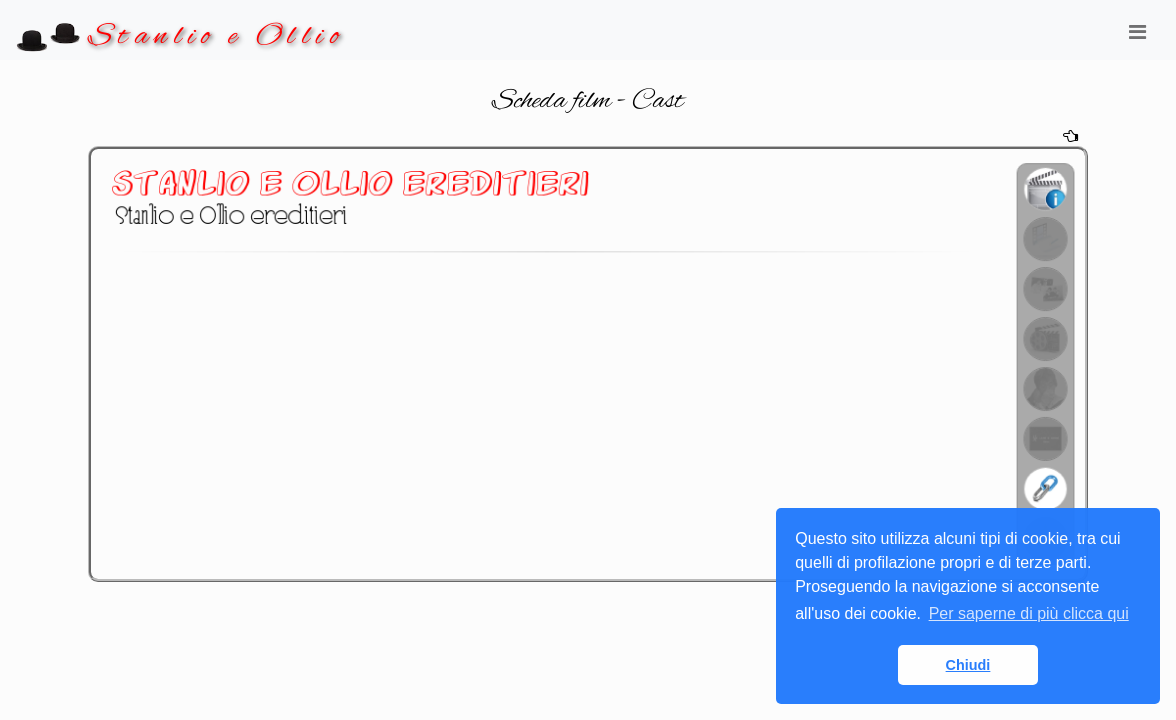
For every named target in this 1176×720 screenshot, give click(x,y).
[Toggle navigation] (1137, 37)
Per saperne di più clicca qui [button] (1029, 613)
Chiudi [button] (968, 665)
